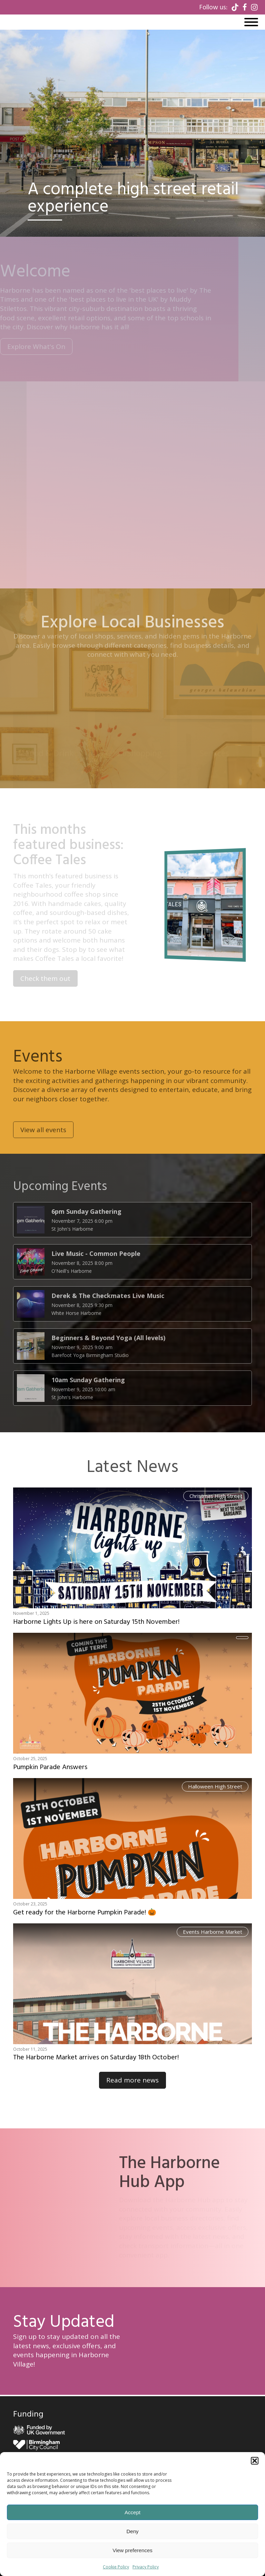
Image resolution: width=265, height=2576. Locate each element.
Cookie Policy (116, 2567)
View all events (43, 1152)
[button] (254, 2460)
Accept (132, 2512)
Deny (132, 2531)
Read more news (132, 2080)
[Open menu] (251, 22)
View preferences (132, 2550)
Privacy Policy (145, 2567)
